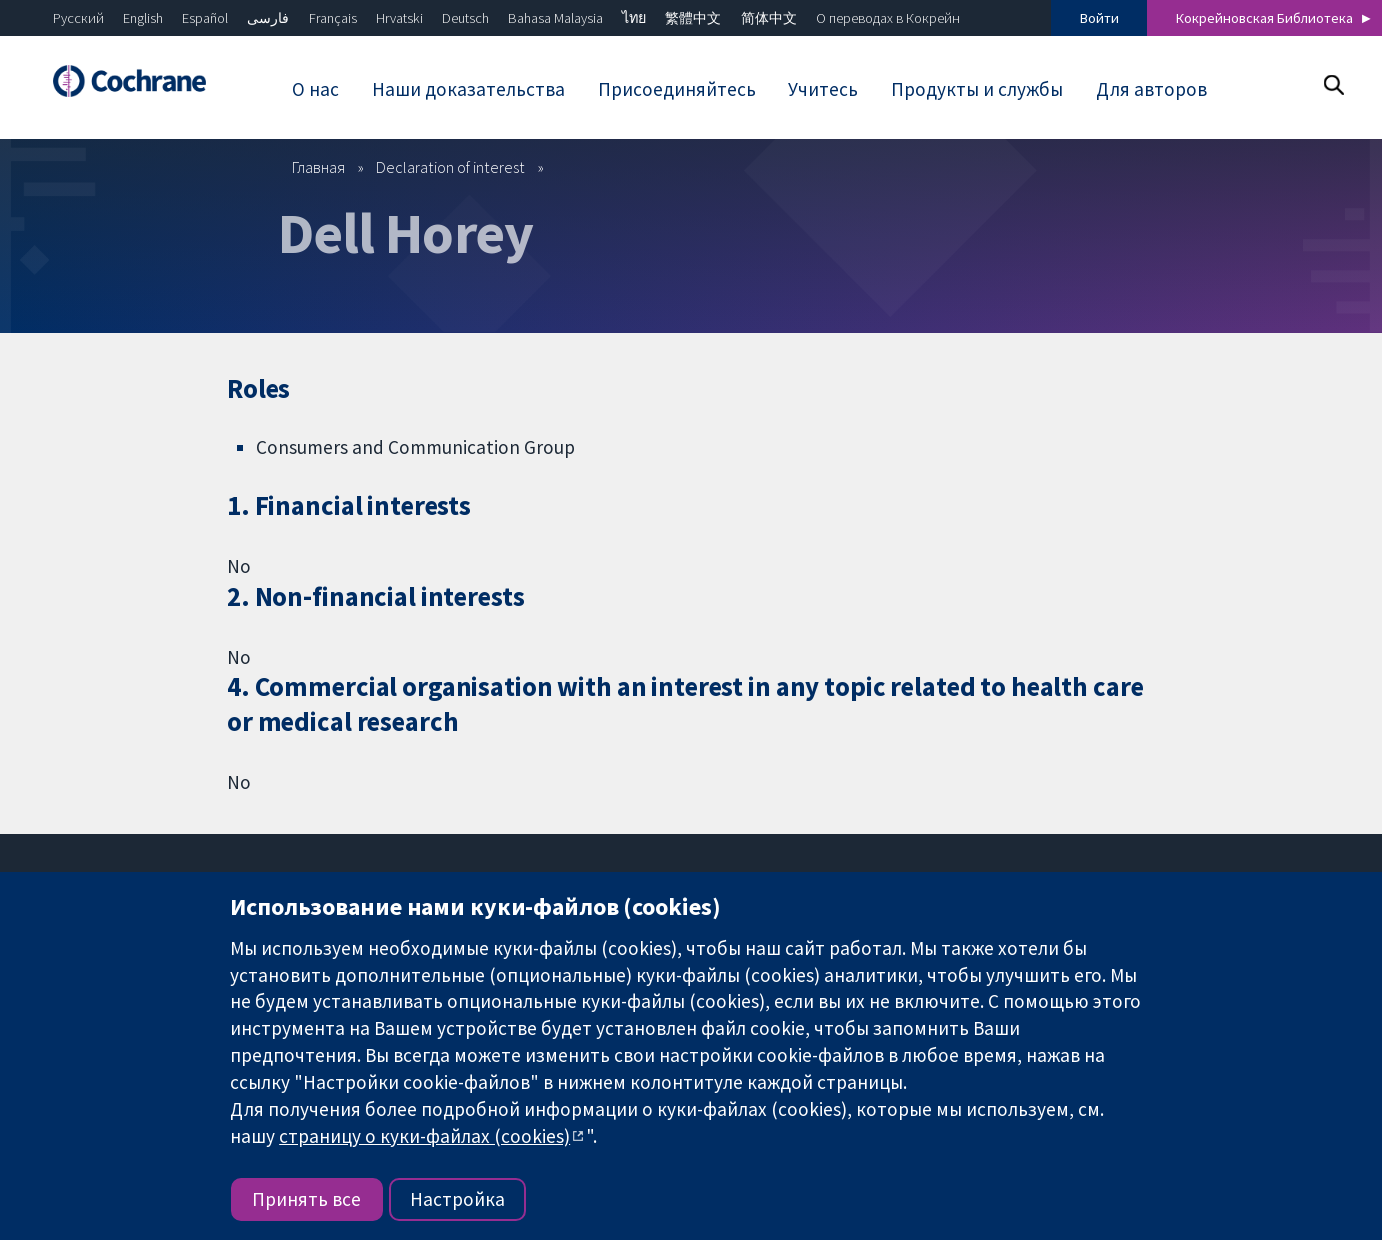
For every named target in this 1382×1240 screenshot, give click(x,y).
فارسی (268, 18)
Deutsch (465, 18)
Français (333, 18)
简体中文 (769, 18)
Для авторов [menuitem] (1151, 89)
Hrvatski (399, 18)
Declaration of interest (450, 167)
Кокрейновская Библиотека (1264, 18)
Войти (1099, 18)
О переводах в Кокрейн (888, 18)
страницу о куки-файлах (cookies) (424, 1136)
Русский (78, 18)
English (143, 18)
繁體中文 (693, 18)
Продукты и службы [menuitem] (977, 89)
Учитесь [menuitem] (823, 89)
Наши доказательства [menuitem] (468, 89)
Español (205, 18)
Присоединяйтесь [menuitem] (677, 89)
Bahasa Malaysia (555, 18)
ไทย (634, 18)
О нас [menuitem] (315, 89)
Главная (318, 167)
